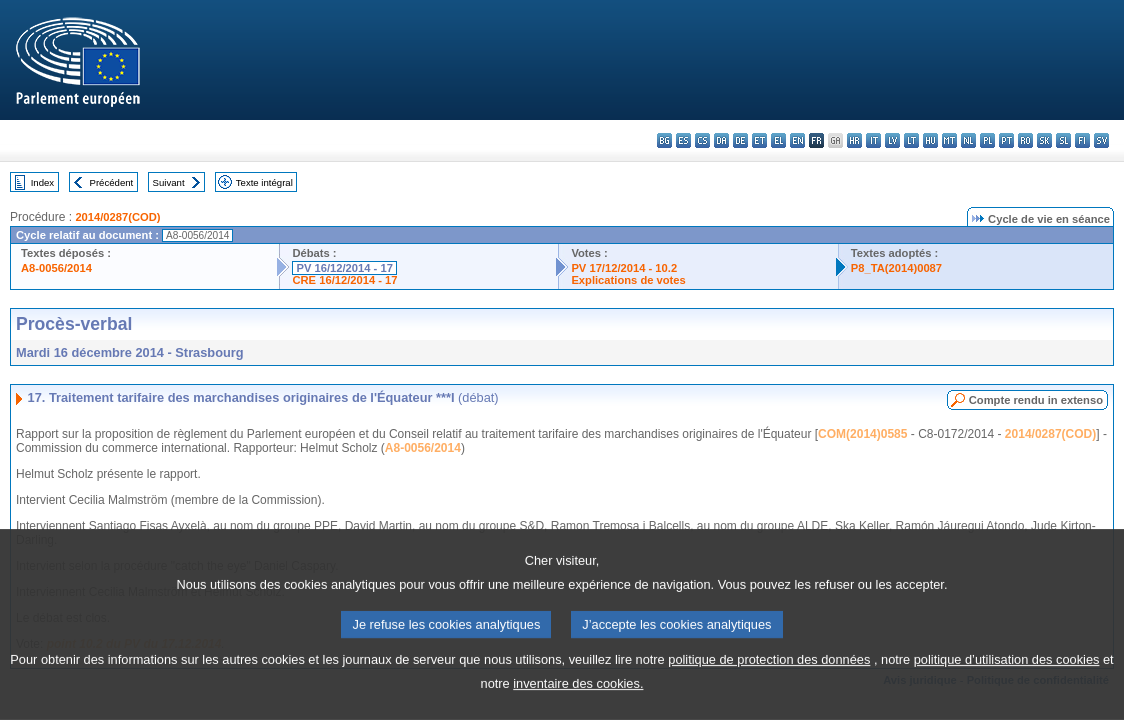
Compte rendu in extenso (1036, 400)
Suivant (169, 182)
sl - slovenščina (1063, 140)
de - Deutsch (740, 140)
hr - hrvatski (854, 140)
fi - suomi (1082, 140)
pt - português (1006, 140)
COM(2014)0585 (862, 434)
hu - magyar (930, 140)
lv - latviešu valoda (892, 140)
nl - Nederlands (968, 140)
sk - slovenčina (1044, 140)
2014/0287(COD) (117, 217)
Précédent (112, 182)
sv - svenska (1101, 140)
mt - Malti (949, 140)
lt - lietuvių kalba (911, 140)
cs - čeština (702, 140)
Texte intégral (264, 182)
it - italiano (873, 140)
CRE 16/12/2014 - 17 (344, 280)
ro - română (1025, 140)
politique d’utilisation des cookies (1007, 684)
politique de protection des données (769, 684)
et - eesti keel (759, 140)
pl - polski (987, 140)
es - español (683, 140)
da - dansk (721, 140)
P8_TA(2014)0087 (896, 268)
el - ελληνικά (778, 140)
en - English (797, 140)
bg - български (664, 140)
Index (42, 182)
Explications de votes (628, 280)
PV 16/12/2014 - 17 (344, 268)
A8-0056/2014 (56, 268)
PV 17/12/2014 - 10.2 (624, 268)
